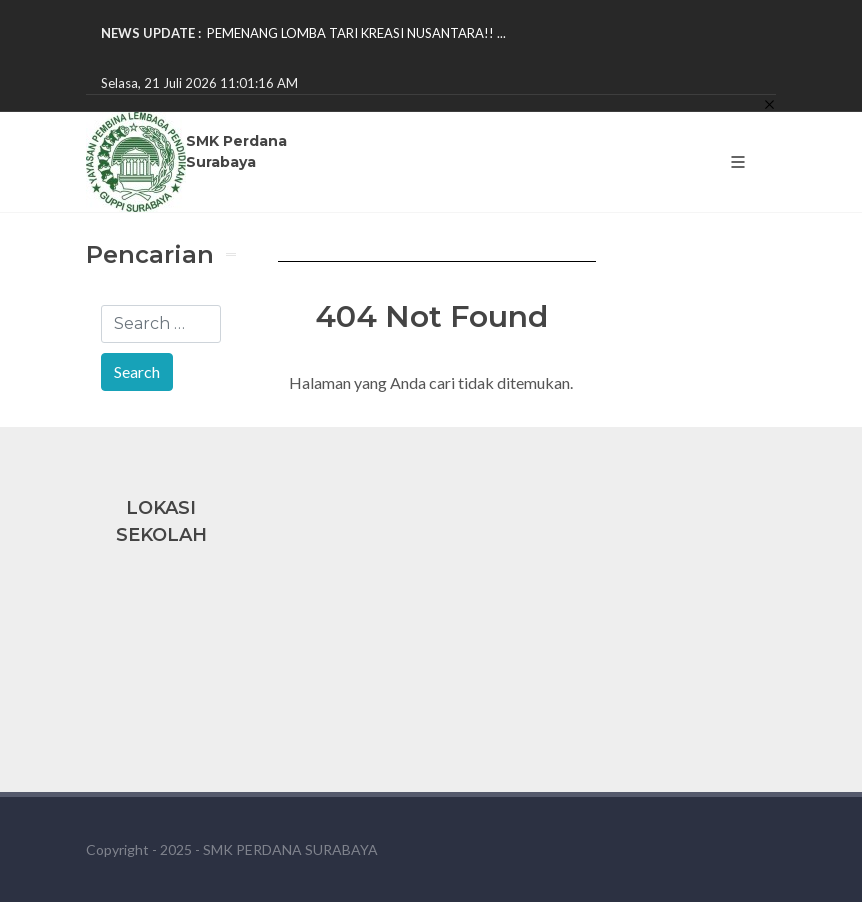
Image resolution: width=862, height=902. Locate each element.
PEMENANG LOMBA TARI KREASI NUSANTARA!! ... (356, 33)
